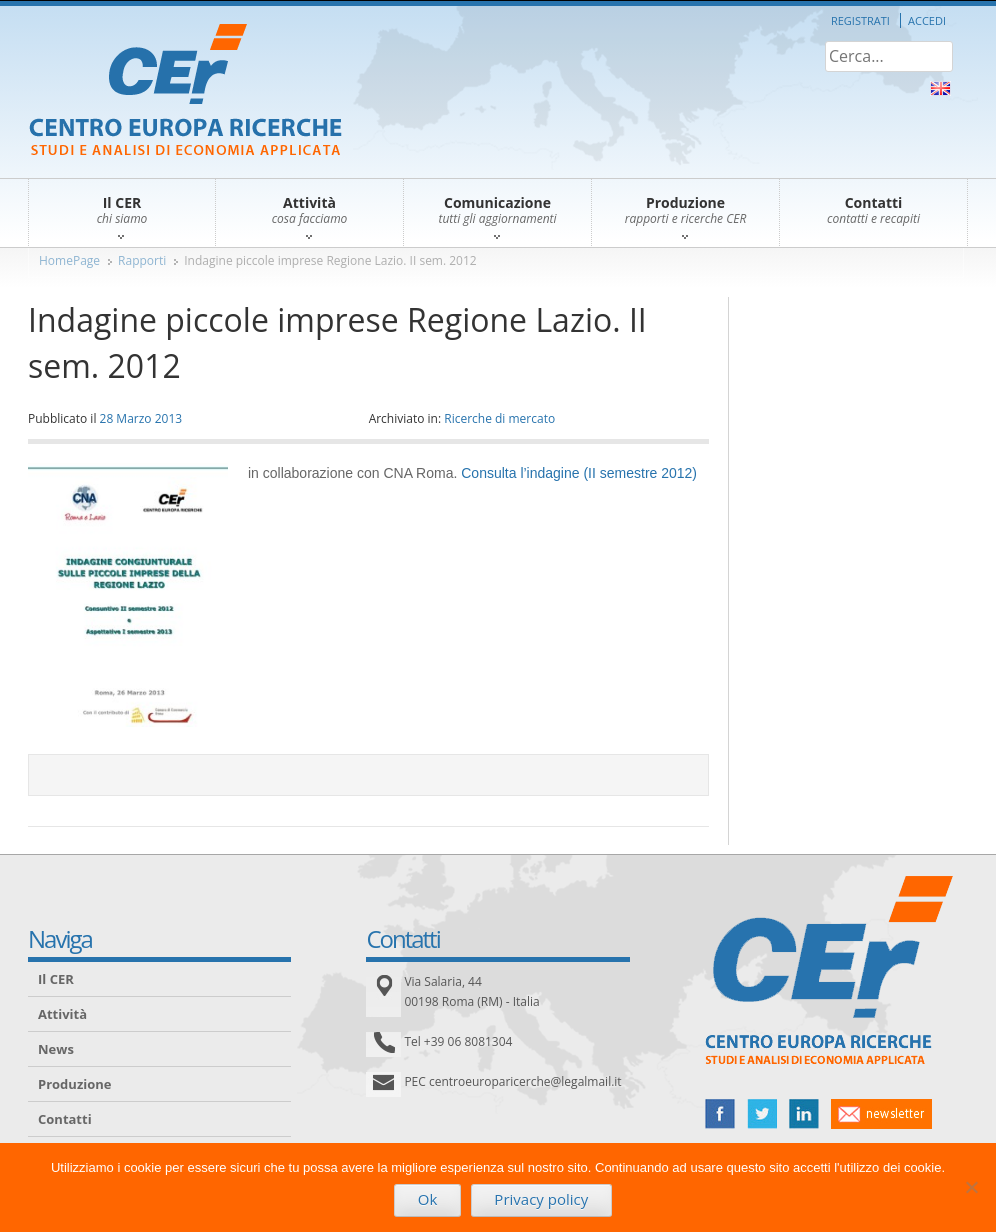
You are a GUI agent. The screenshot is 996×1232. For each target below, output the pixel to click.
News (56, 1049)
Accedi (927, 20)
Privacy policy (541, 1199)
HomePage (69, 260)
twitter (762, 1114)
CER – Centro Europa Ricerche (185, 91)
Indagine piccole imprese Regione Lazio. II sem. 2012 (330, 260)
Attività (62, 1014)
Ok (428, 1199)
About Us (940, 88)
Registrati (860, 20)
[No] (971, 1187)
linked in (804, 1114)
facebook (720, 1114)
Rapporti (142, 260)
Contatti (65, 1119)
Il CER (56, 979)
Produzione (74, 1084)
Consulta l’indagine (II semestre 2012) (579, 473)
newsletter (881, 1114)
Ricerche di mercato (499, 418)
